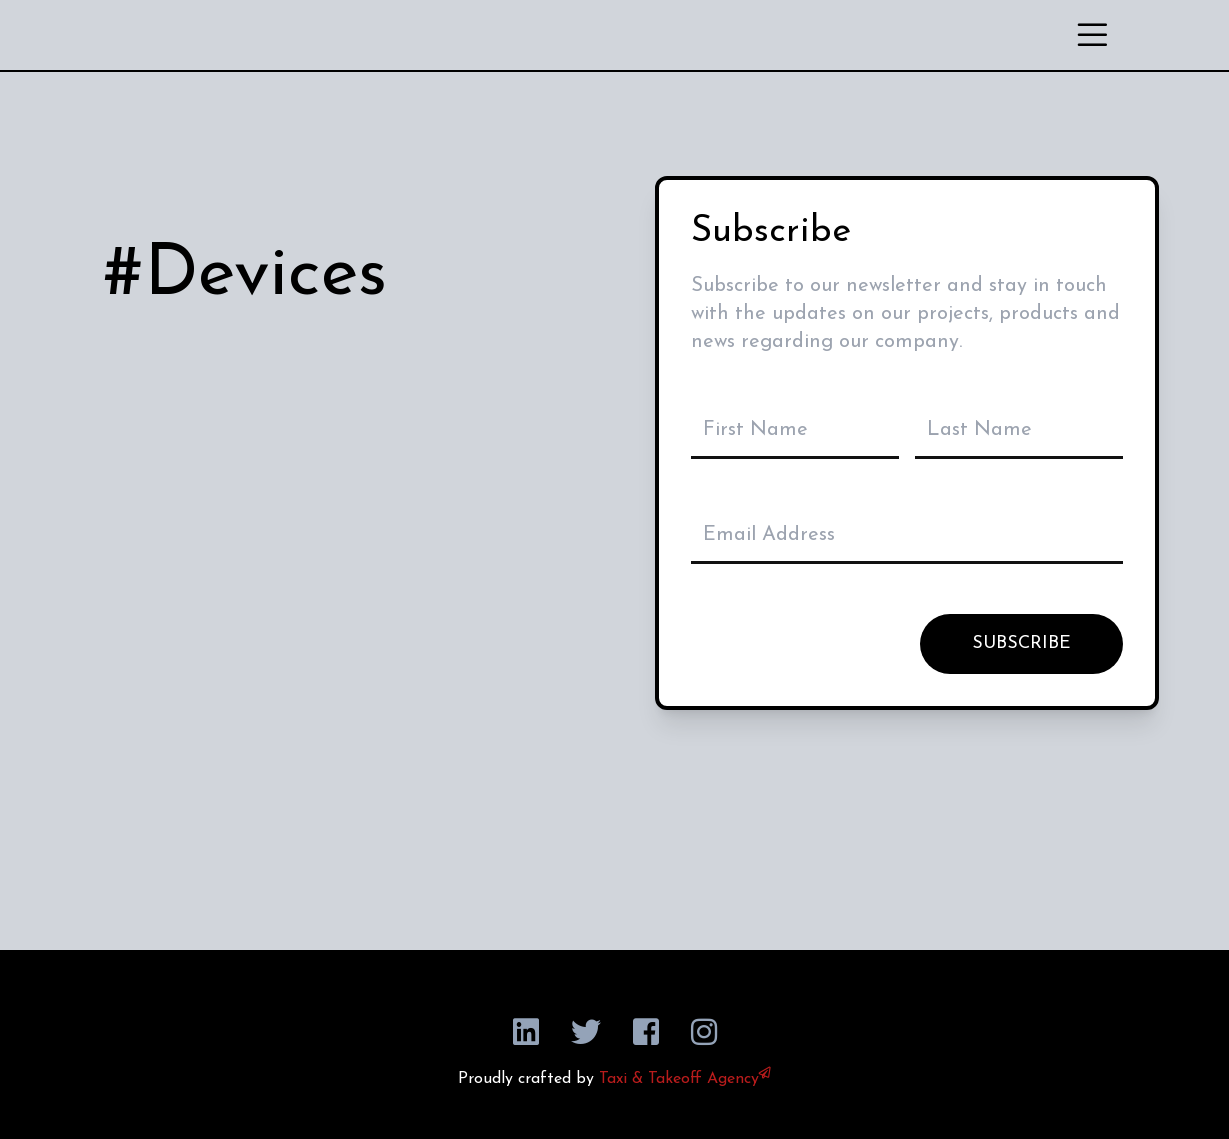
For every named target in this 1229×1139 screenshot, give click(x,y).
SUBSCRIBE (1021, 643)
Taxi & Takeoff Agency (685, 1079)
